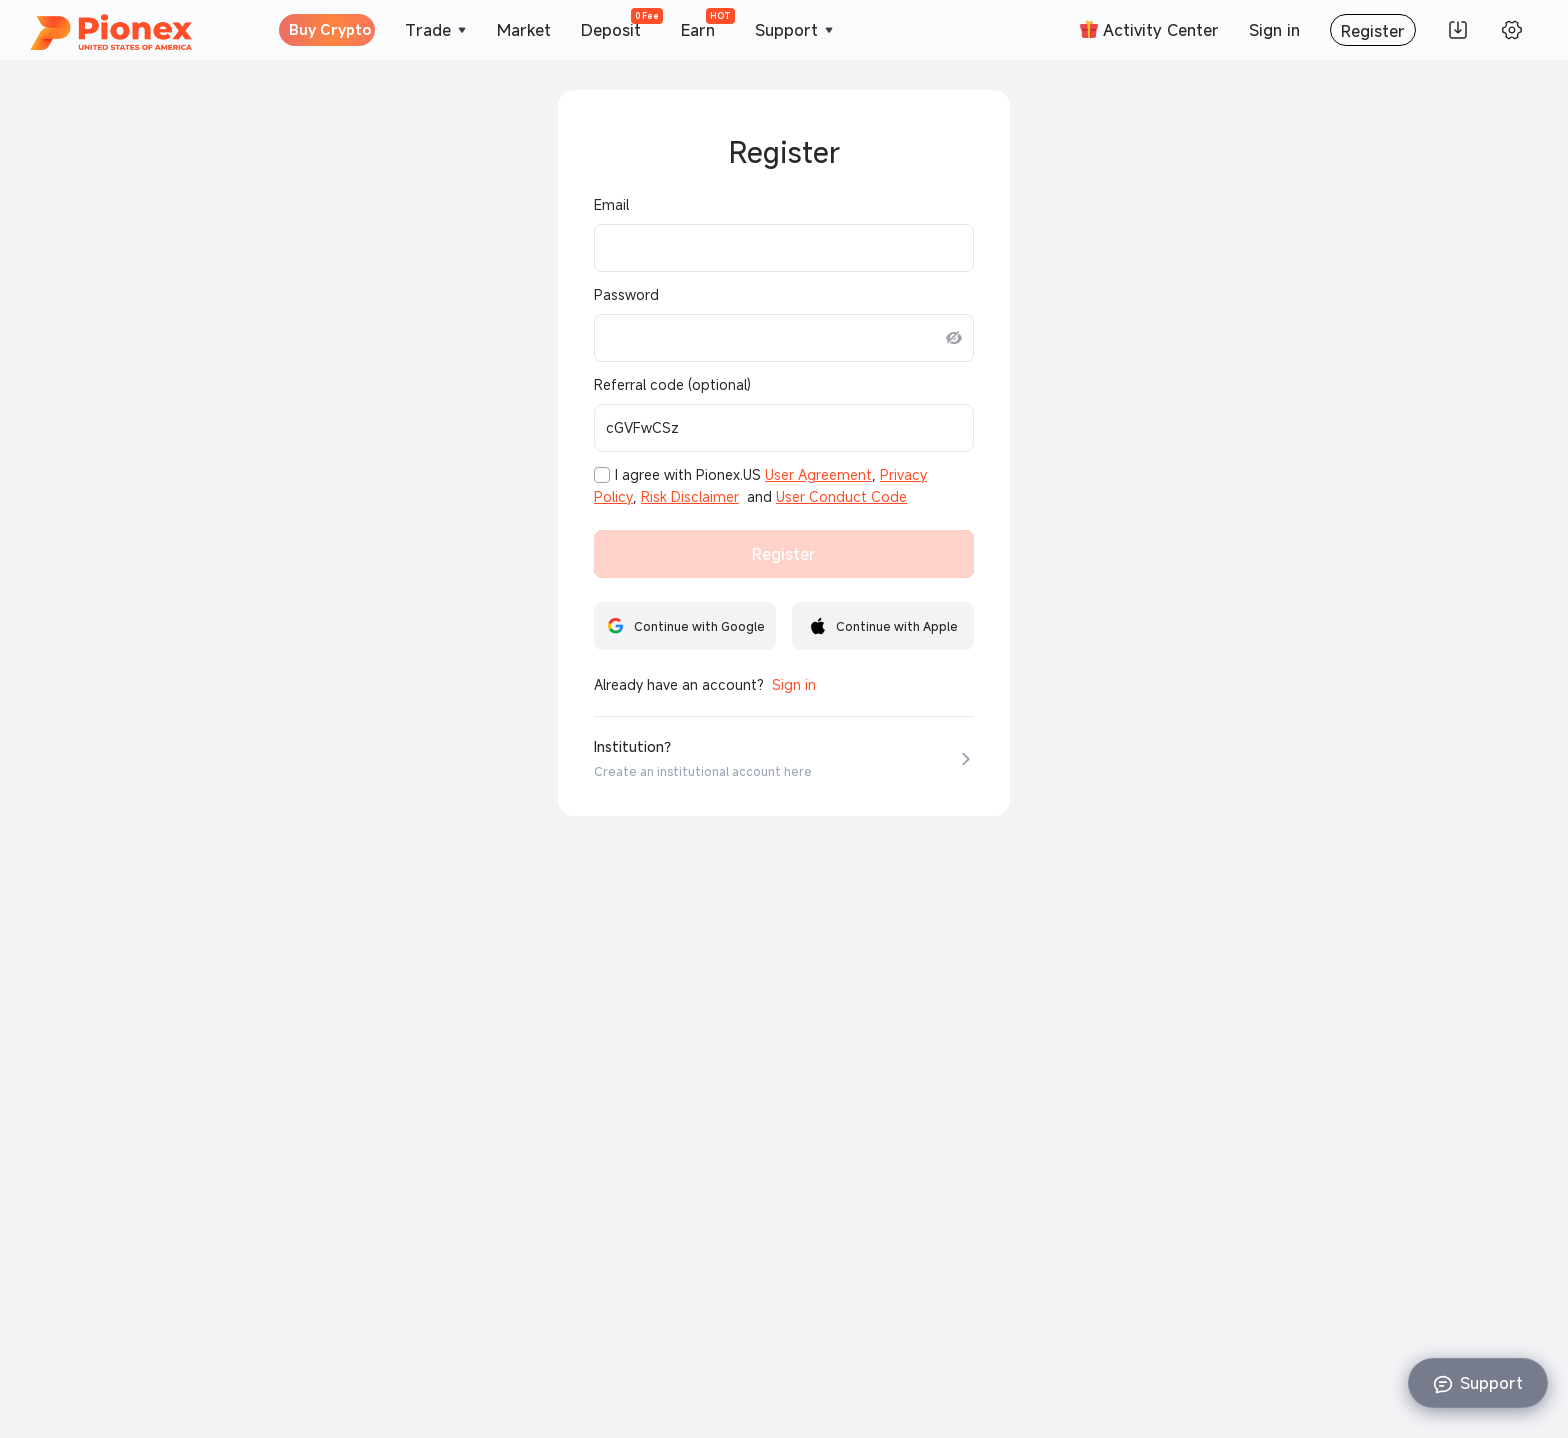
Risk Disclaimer (690, 497)
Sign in (794, 685)
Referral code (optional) (672, 385)
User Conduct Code (841, 497)
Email (611, 205)
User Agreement (818, 475)
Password (626, 295)
